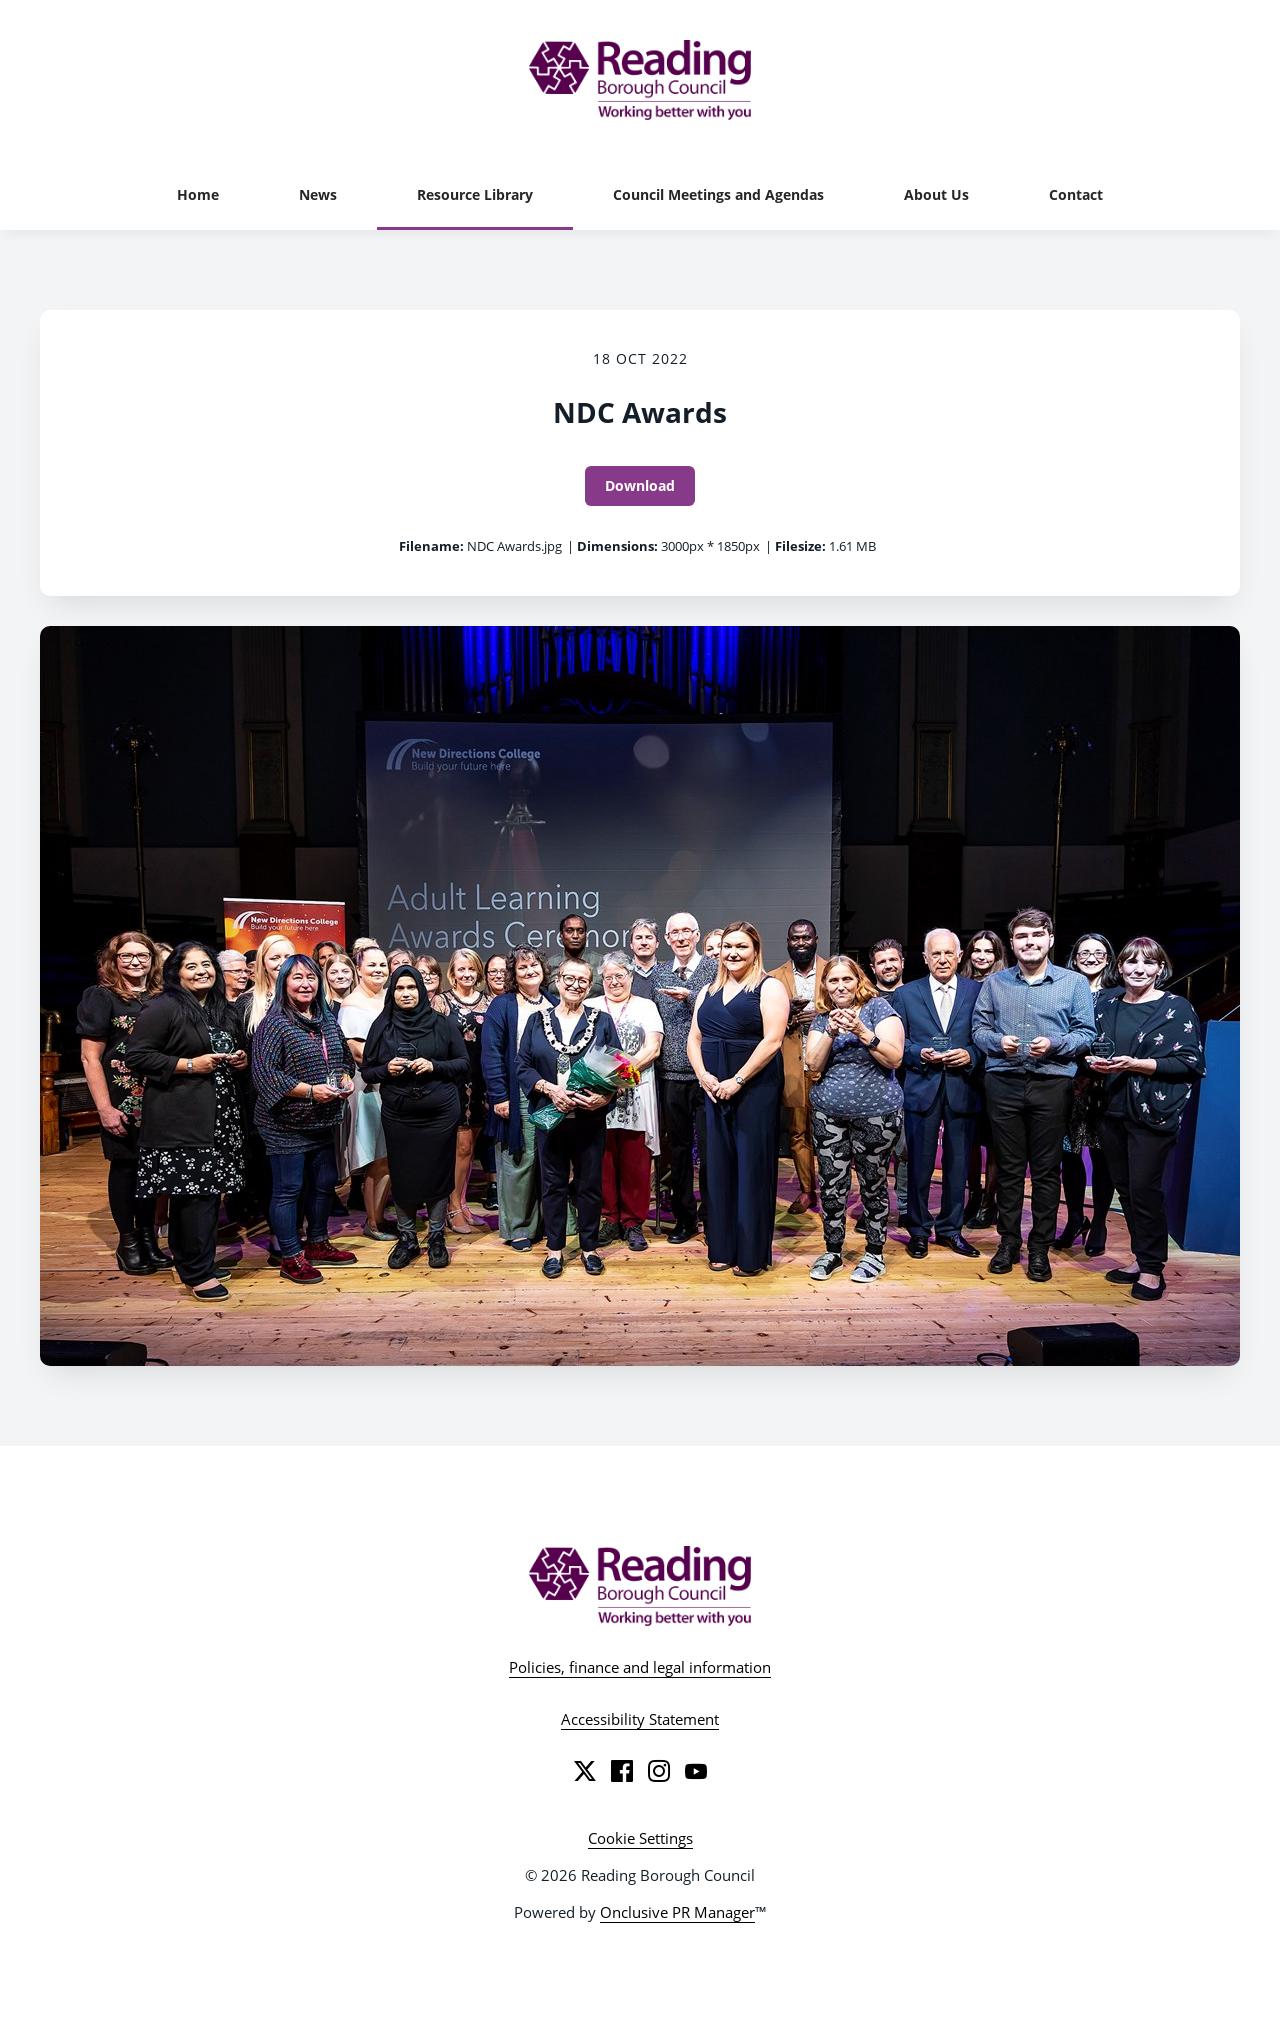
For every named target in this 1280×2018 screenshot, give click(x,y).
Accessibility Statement (640, 1719)
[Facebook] (622, 1771)
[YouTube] (696, 1771)
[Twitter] (585, 1771)
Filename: (431, 546)
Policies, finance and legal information (640, 1667)
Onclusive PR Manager (677, 1912)
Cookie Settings (640, 1838)
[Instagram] (659, 1771)
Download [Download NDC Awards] (640, 485)
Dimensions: (617, 546)
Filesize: (800, 546)
